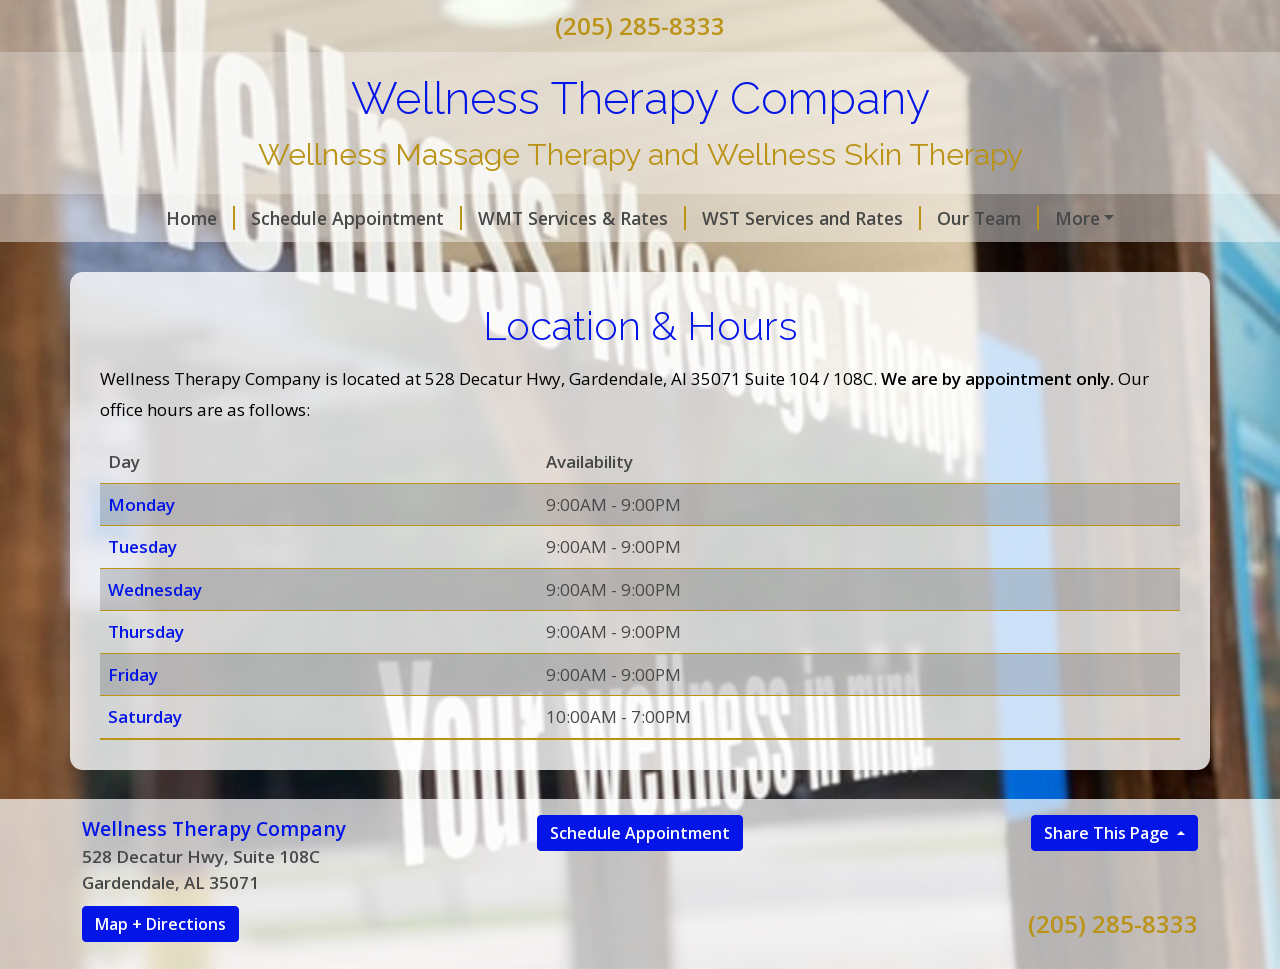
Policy (132, 260)
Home (132, 218)
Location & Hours (394, 260)
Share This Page (1108, 875)
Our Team (920, 218)
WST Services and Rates (743, 218)
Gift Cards (537, 260)
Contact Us (238, 260)
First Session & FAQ (1079, 218)
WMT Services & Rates (514, 218)
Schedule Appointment (288, 218)
